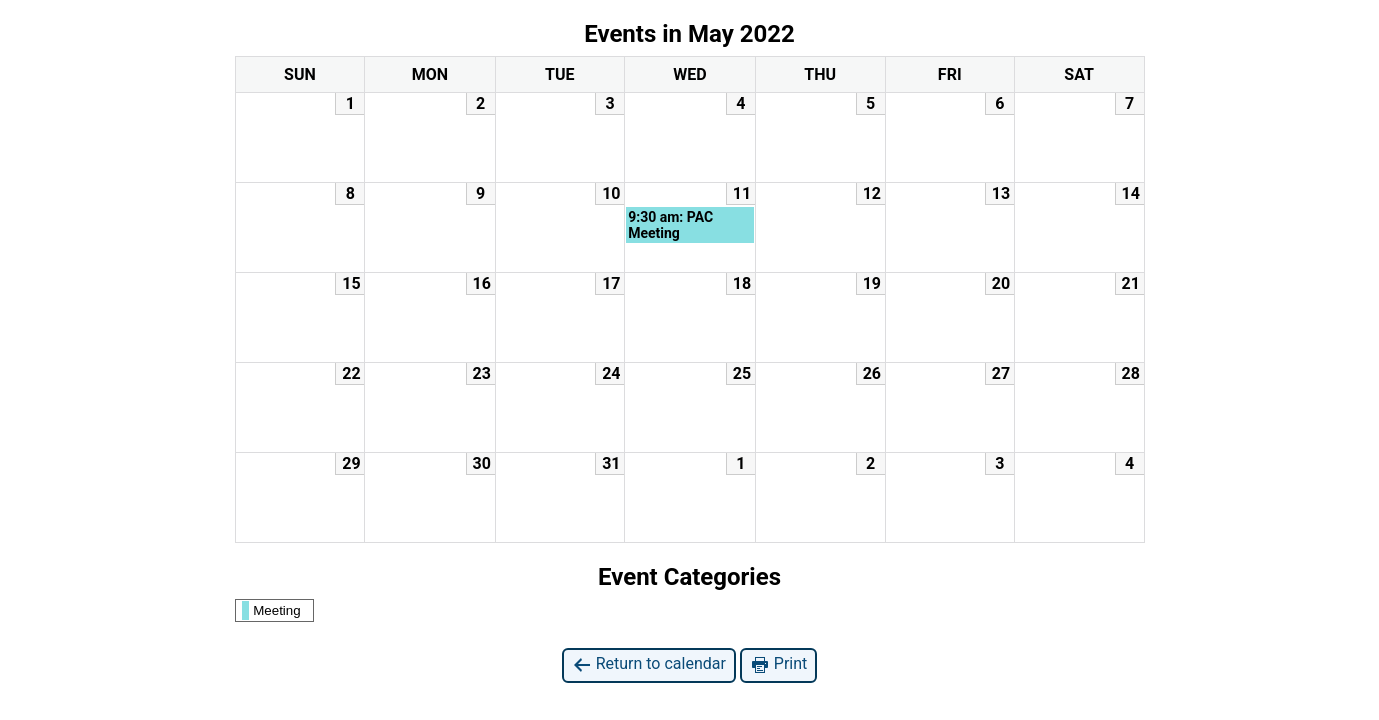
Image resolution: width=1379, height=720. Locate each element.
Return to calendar (649, 664)
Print (778, 664)
